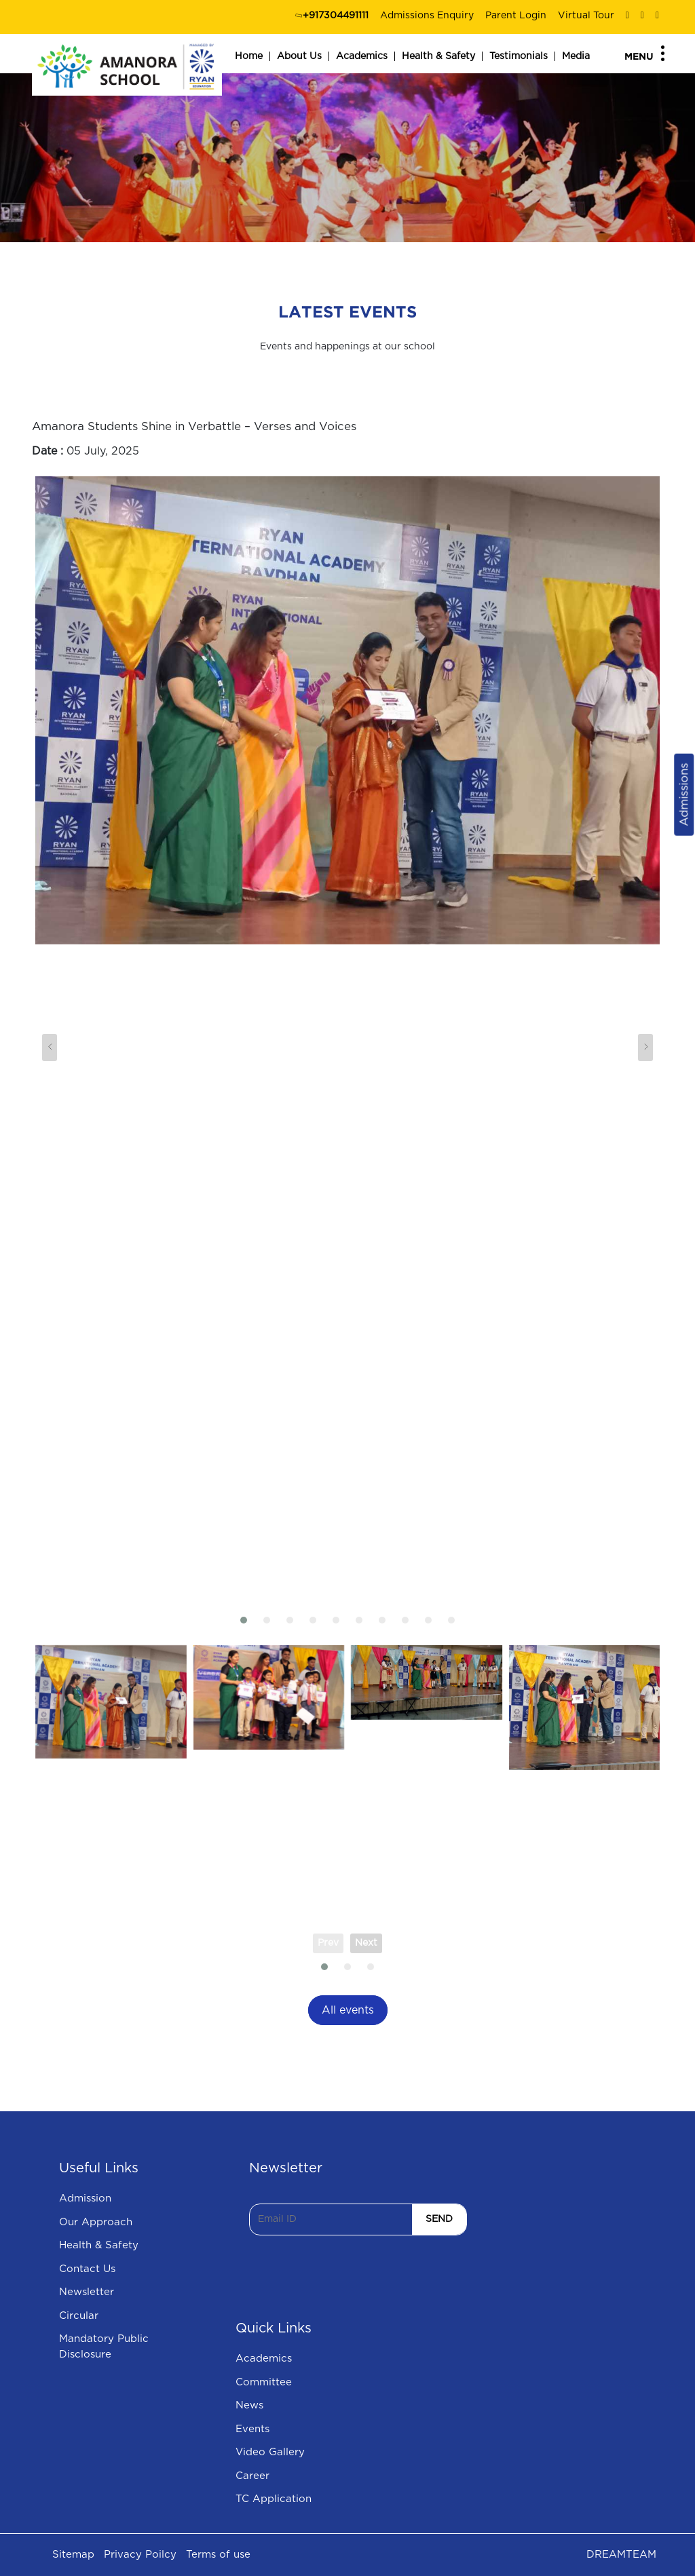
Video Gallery (270, 2452)
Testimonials (518, 56)
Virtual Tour (586, 15)
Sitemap (73, 2555)
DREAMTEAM (621, 2555)
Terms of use (218, 2555)
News (249, 2405)
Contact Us (87, 2269)
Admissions (684, 794)
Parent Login (515, 15)
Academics (362, 56)
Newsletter (86, 2292)
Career (252, 2476)
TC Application (274, 2499)
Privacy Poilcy (140, 2555)
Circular (78, 2316)
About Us (299, 56)
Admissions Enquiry (427, 15)
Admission (85, 2198)
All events (348, 2010)
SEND (439, 2219)
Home (249, 56)
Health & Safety (438, 56)
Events (252, 2429)
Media (576, 56)
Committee (264, 2382)
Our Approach (95, 2222)
